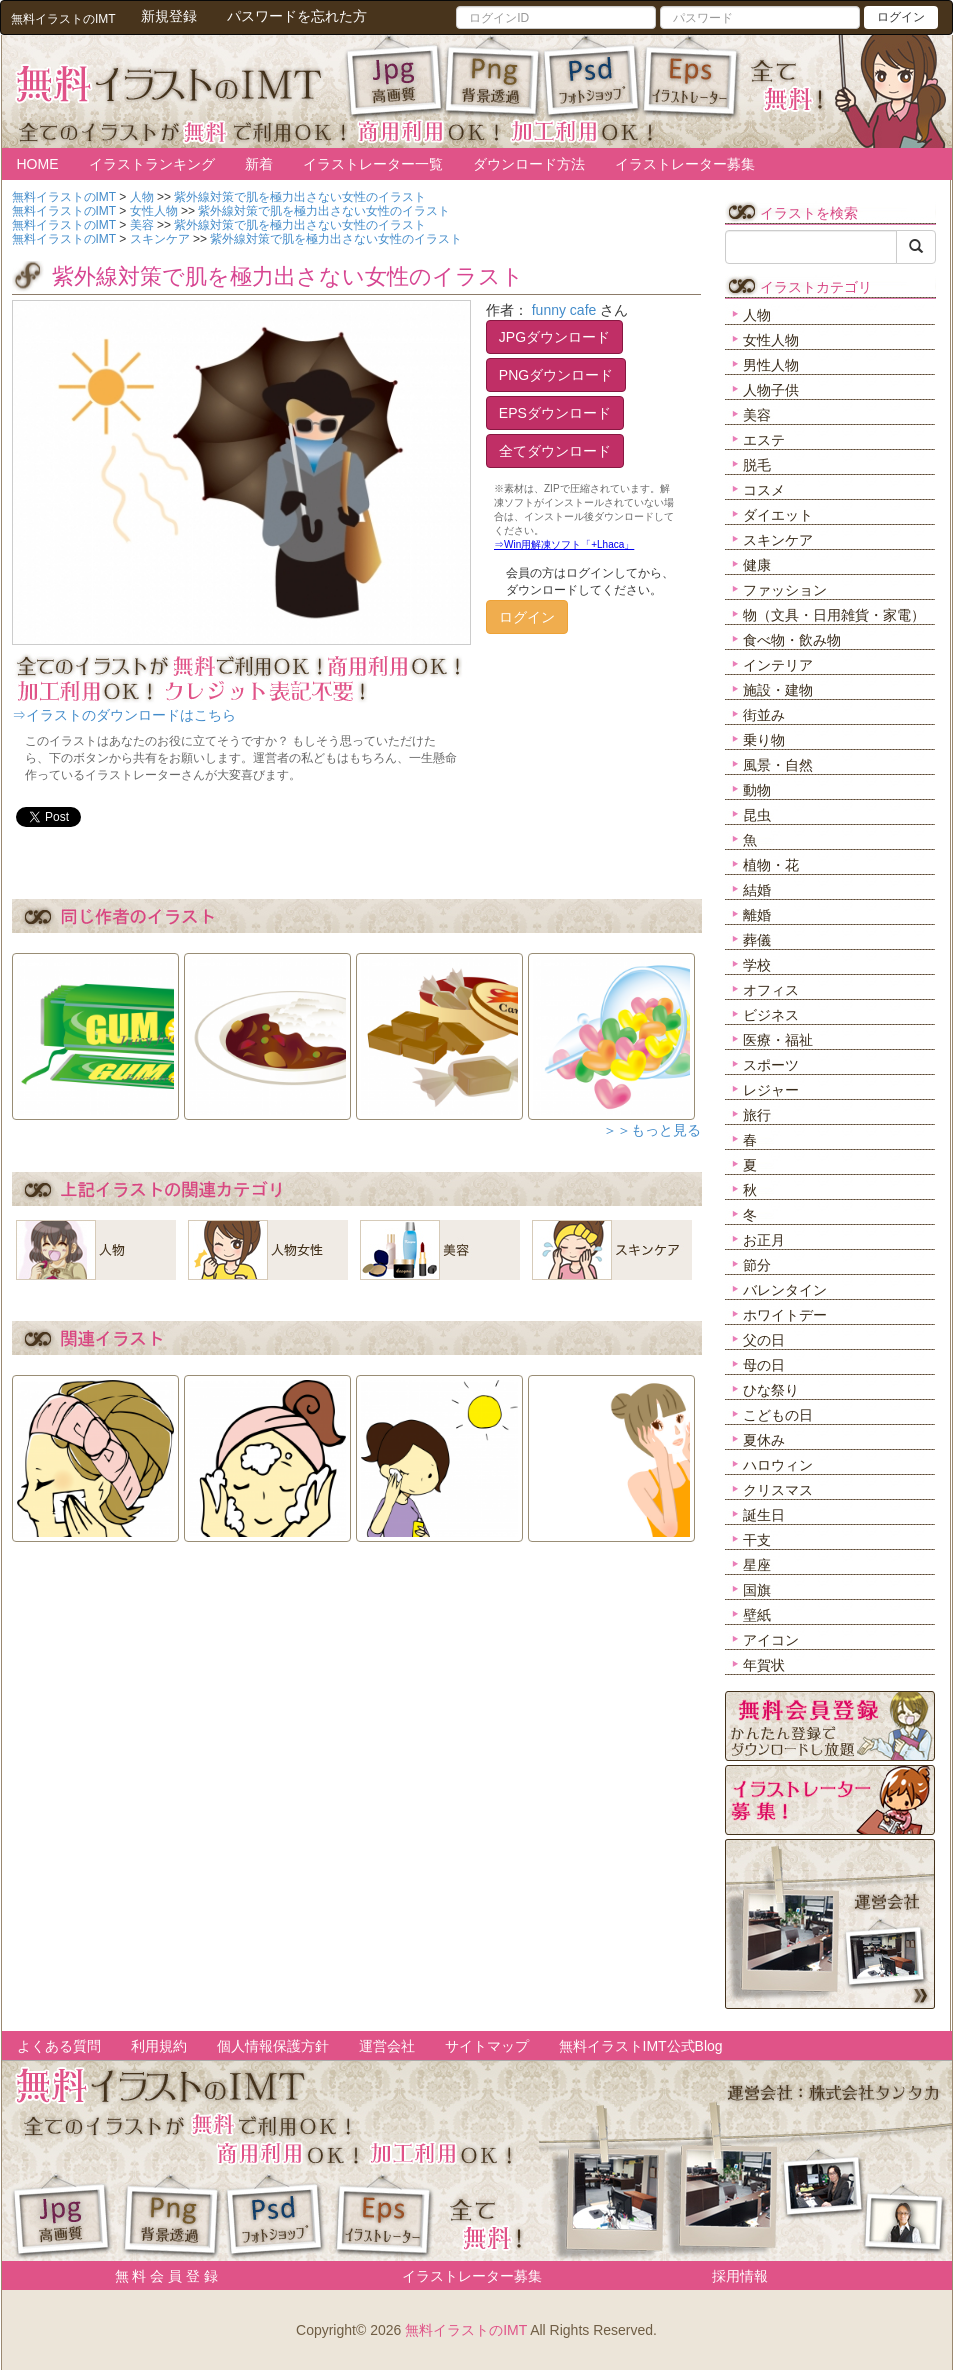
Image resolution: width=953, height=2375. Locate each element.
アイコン (771, 1640)
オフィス (771, 990)
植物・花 (771, 865)
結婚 (757, 890)
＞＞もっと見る (652, 1130)
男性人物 (771, 365)
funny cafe (564, 310)
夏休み (764, 1440)
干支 (757, 1540)
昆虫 (757, 815)
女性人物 (771, 340)
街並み (764, 715)
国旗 (757, 1590)
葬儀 (757, 940)
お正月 (764, 1240)
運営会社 (387, 2046)
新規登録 (169, 16)
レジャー (771, 1090)
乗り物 (764, 740)
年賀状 (764, 1665)
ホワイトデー (785, 1315)
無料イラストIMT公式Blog (641, 2046)
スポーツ (771, 1065)
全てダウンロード (555, 451)
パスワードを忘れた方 (297, 16)
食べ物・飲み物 (792, 640)
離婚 (757, 915)
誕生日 (764, 1515)
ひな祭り (771, 1390)
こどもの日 (778, 1415)
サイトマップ (487, 2046)
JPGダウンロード (554, 337)
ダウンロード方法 (529, 164)
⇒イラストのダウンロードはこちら (124, 715)
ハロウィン (778, 1465)
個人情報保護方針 (273, 2046)
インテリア (778, 665)
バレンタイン (785, 1290)
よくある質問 (59, 2046)
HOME (38, 164)
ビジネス (771, 1015)
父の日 (764, 1340)
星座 (757, 1565)
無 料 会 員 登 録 (159, 2276)
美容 (757, 415)
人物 (757, 315)
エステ (764, 440)
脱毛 (757, 465)
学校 (757, 965)
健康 (757, 565)
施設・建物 (778, 690)
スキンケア (778, 540)
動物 (757, 790)
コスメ (764, 490)
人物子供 (771, 390)
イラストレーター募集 (685, 164)
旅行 (757, 1115)
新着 (259, 164)
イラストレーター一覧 (373, 164)
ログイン (901, 17)
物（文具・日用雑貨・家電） (834, 615)
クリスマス (778, 1490)
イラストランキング (152, 164)
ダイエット (778, 515)
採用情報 (740, 2276)
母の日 (764, 1365)
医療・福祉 (778, 1040)
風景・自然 (778, 765)
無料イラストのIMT (466, 2330)
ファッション (785, 590)
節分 (757, 1265)
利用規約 (159, 2046)
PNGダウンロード (556, 375)
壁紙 (757, 1615)
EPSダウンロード (555, 413)
